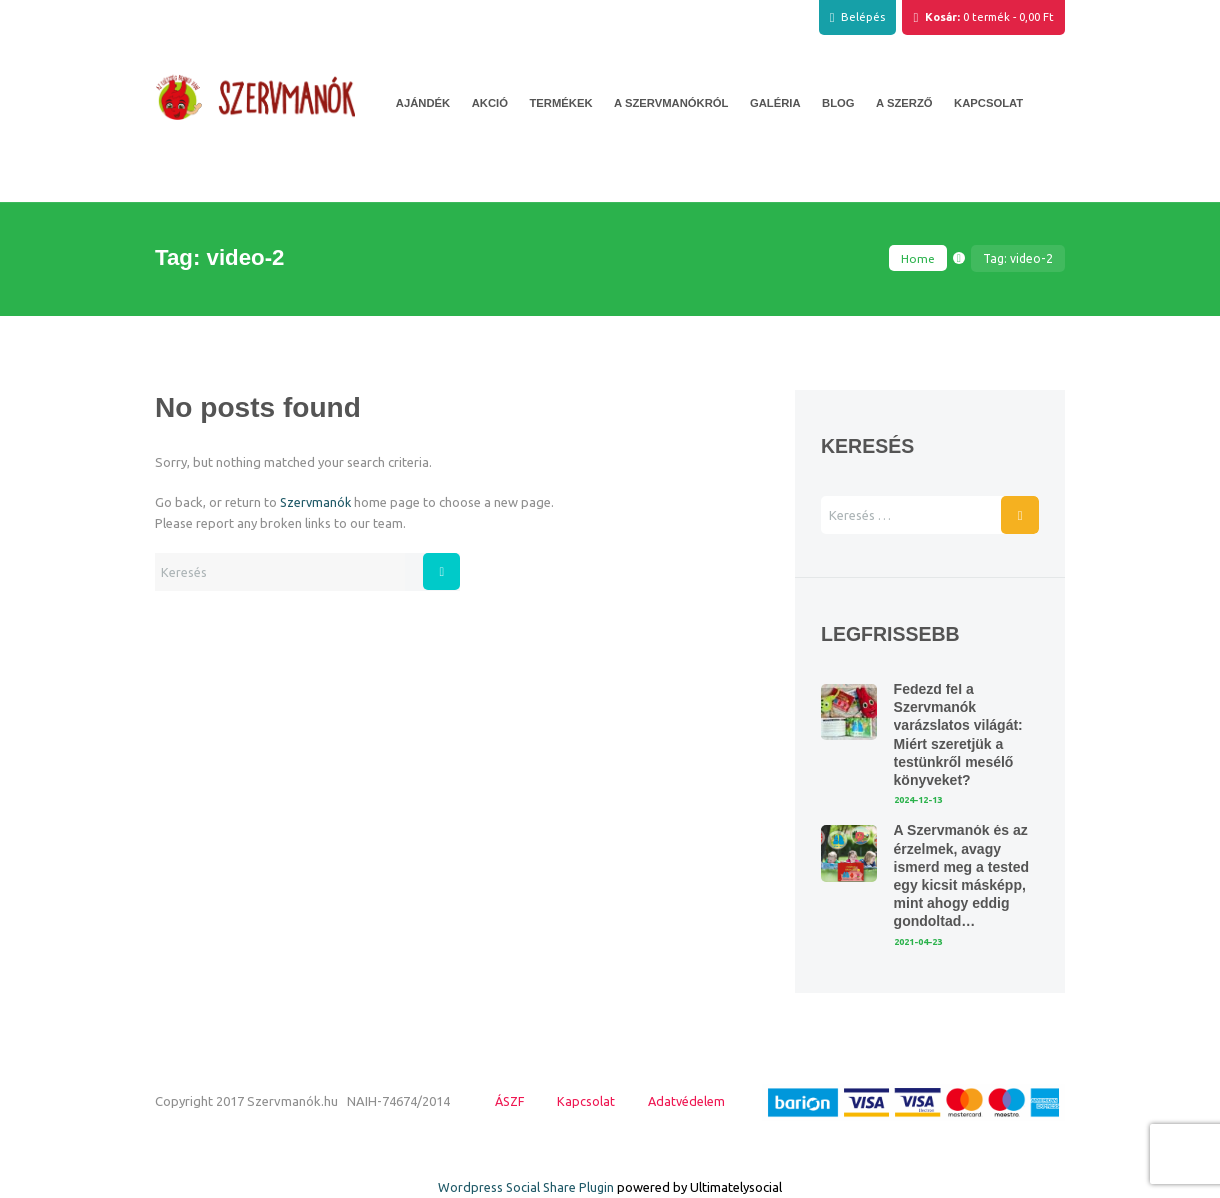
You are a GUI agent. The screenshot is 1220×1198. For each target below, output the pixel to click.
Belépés (863, 17)
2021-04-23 (922, 941)
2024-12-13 (922, 799)
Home (918, 258)
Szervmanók (317, 502)
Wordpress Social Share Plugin (528, 1187)
